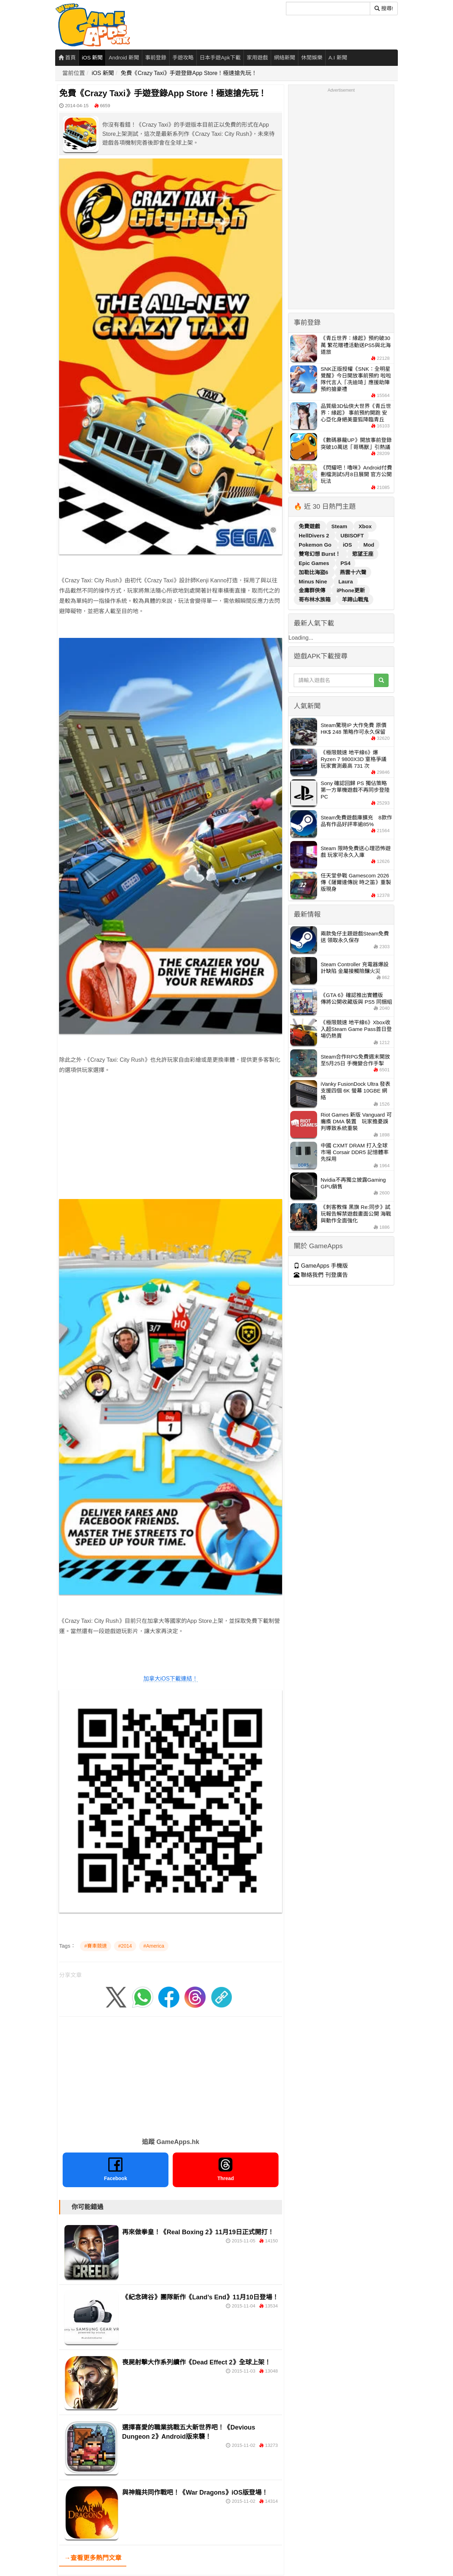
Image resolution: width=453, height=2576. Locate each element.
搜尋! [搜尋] (383, 8)
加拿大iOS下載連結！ (170, 1679)
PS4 (345, 563)
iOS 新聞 (92, 57)
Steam (340, 526)
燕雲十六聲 (353, 572)
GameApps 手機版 (321, 1266)
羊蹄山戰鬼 (355, 600)
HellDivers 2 (315, 535)
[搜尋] (328, 8)
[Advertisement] (170, 1146)
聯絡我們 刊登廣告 (321, 1275)
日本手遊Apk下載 (220, 57)
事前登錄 (155, 57)
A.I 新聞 (337, 57)
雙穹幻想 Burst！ (320, 554)
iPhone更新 (351, 590)
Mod (368, 545)
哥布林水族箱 (315, 600)
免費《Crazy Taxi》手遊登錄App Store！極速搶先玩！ (189, 73)
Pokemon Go (316, 545)
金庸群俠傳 (313, 590)
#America (153, 1946)
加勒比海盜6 (314, 572)
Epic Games (315, 563)
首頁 (67, 57)
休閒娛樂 (311, 57)
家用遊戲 (257, 57)
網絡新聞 (284, 57)
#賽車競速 (95, 1946)
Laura (345, 581)
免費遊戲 (310, 526)
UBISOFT (352, 535)
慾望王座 (362, 554)
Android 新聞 (124, 57)
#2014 (125, 1946)
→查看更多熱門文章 (92, 2557)
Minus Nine (313, 581)
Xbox (365, 526)
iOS (348, 545)
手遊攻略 (183, 57)
